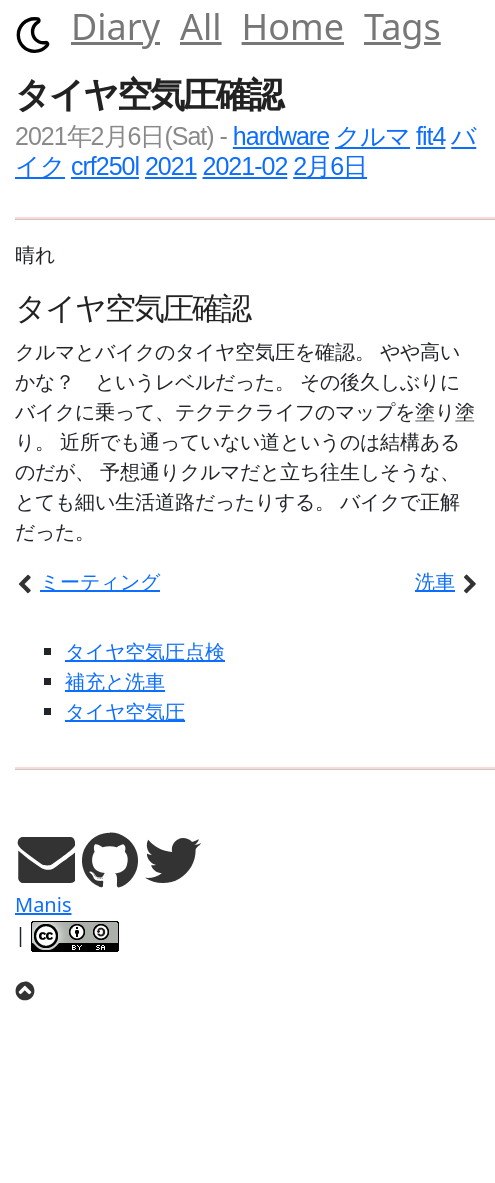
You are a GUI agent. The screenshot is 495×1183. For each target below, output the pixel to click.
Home (293, 26)
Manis (43, 904)
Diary (115, 26)
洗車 (447, 581)
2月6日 (330, 166)
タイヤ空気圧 (125, 711)
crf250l (105, 166)
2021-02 (245, 166)
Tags (402, 26)
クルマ (372, 136)
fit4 (430, 136)
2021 (171, 166)
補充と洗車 (115, 681)
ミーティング (87, 581)
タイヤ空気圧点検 (145, 651)
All (201, 26)
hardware (281, 136)
